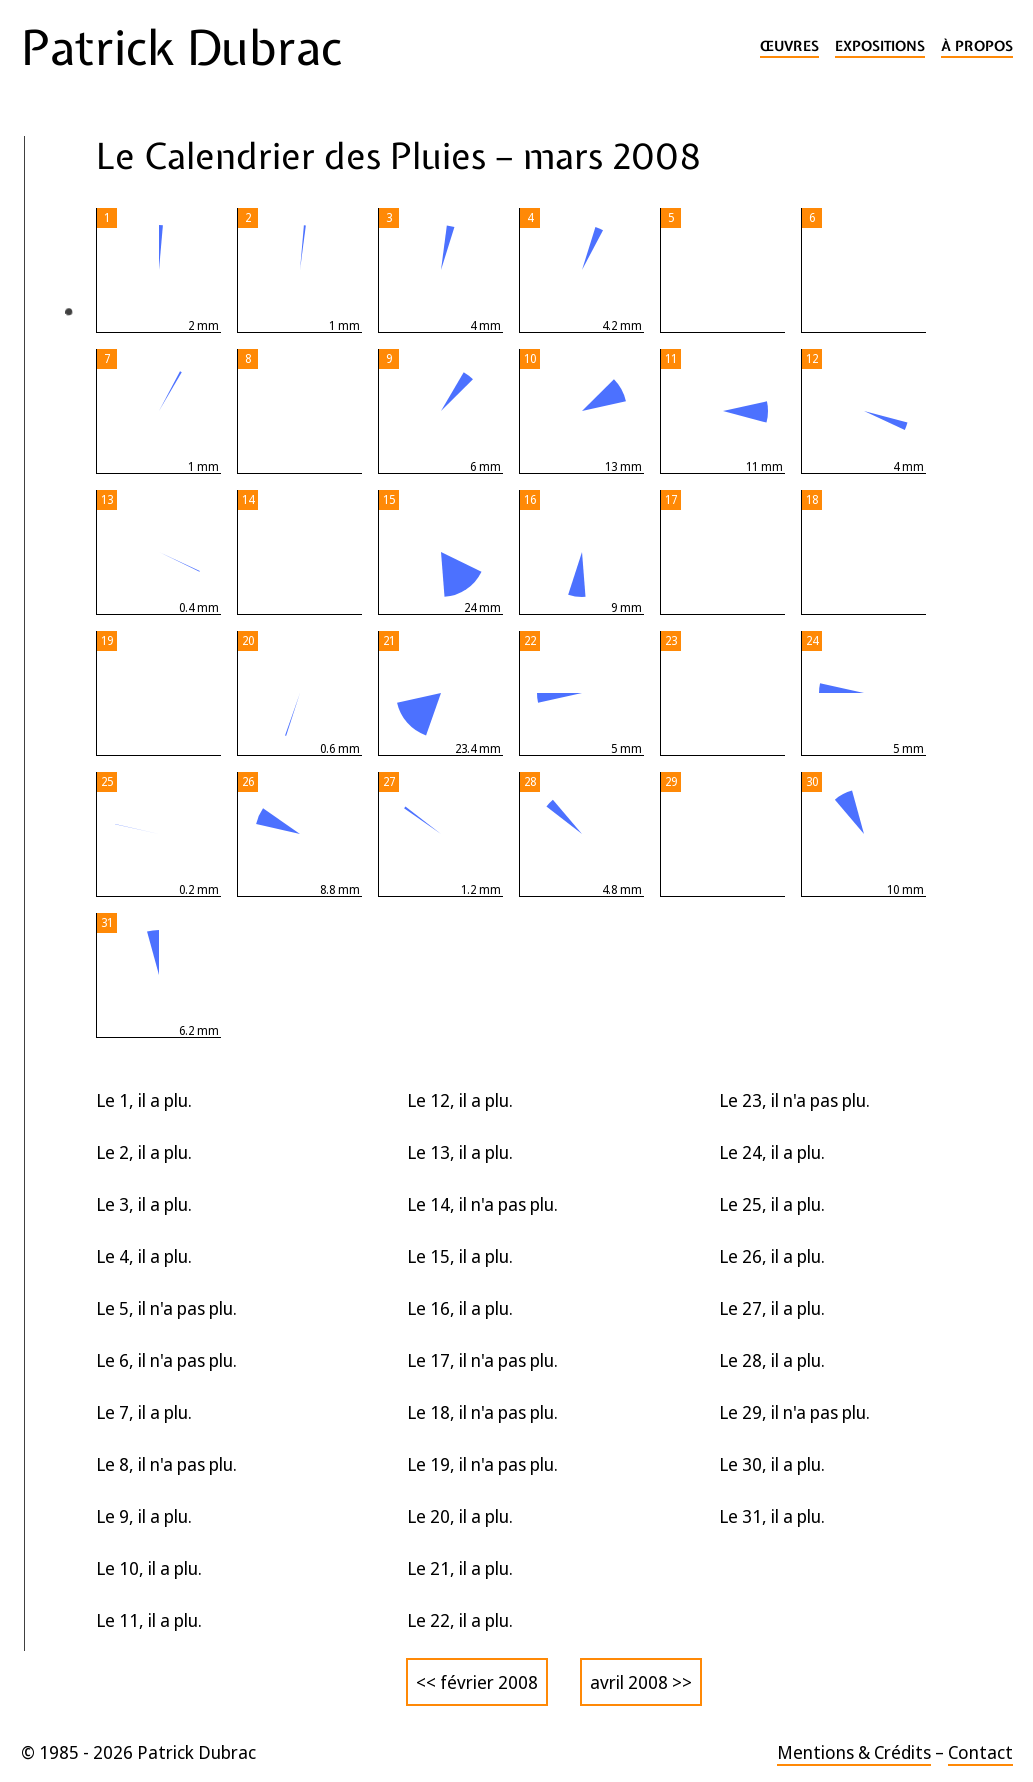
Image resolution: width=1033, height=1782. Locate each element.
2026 (56, 406)
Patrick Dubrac (181, 48)
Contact (980, 1752)
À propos (977, 46)
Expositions (880, 46)
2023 (54, 525)
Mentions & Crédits (854, 1752)
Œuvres (789, 46)
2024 (54, 485)
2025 (54, 446)
